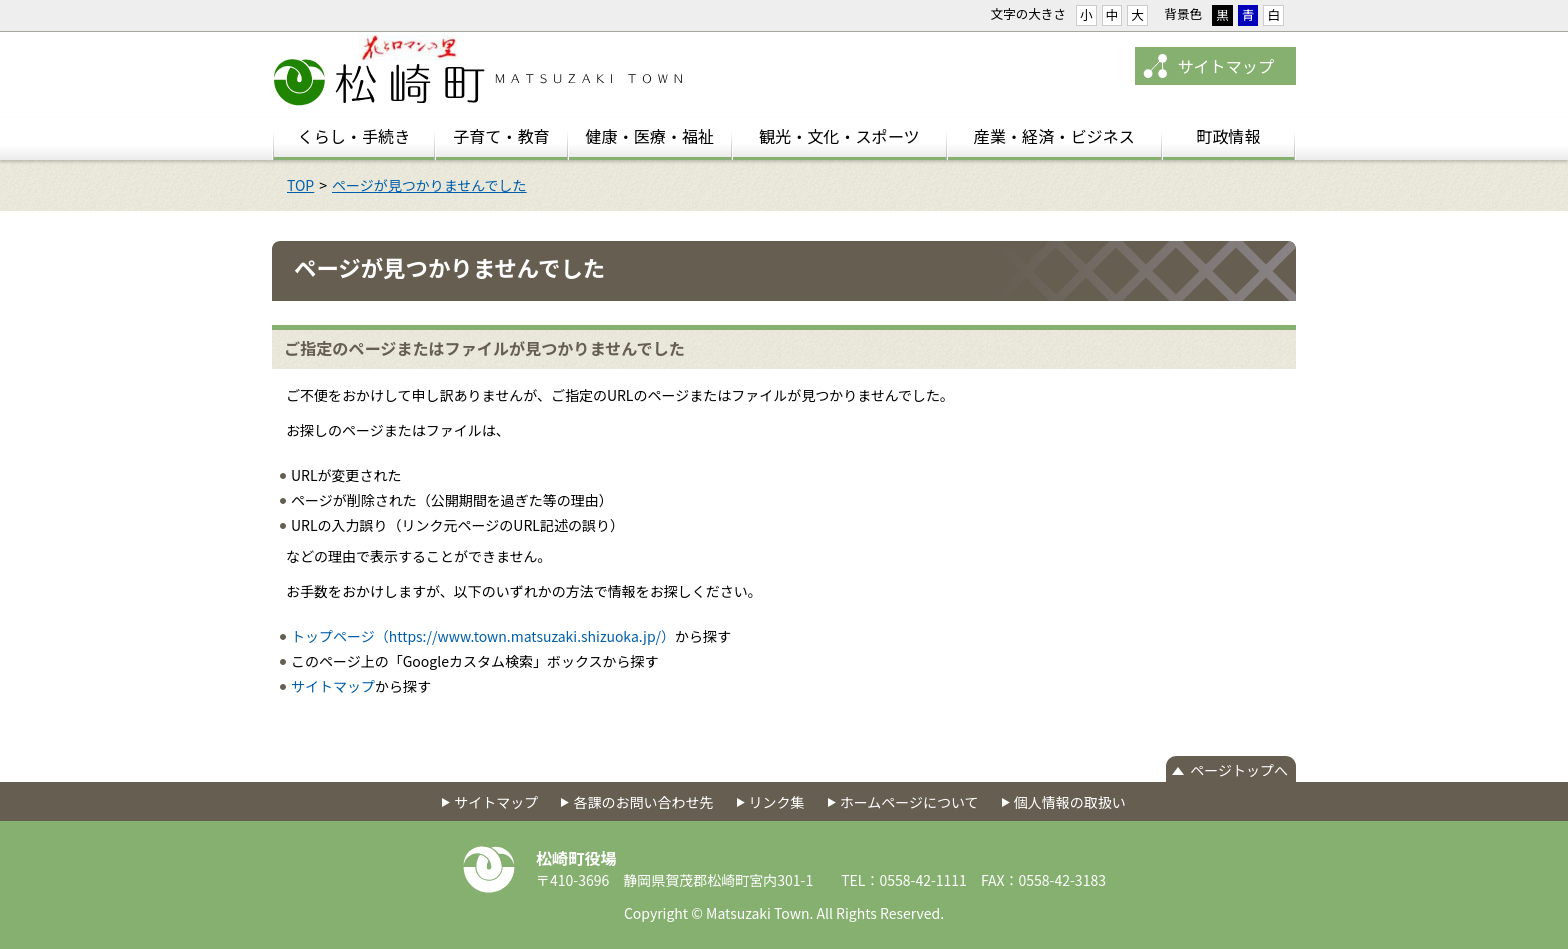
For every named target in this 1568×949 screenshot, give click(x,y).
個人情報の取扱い (1070, 802)
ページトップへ (1239, 770)
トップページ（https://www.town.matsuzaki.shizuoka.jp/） (483, 636)
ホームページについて (909, 802)
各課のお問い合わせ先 (643, 802)
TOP (300, 185)
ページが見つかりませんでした (429, 185)
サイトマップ (1225, 66)
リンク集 (777, 802)
